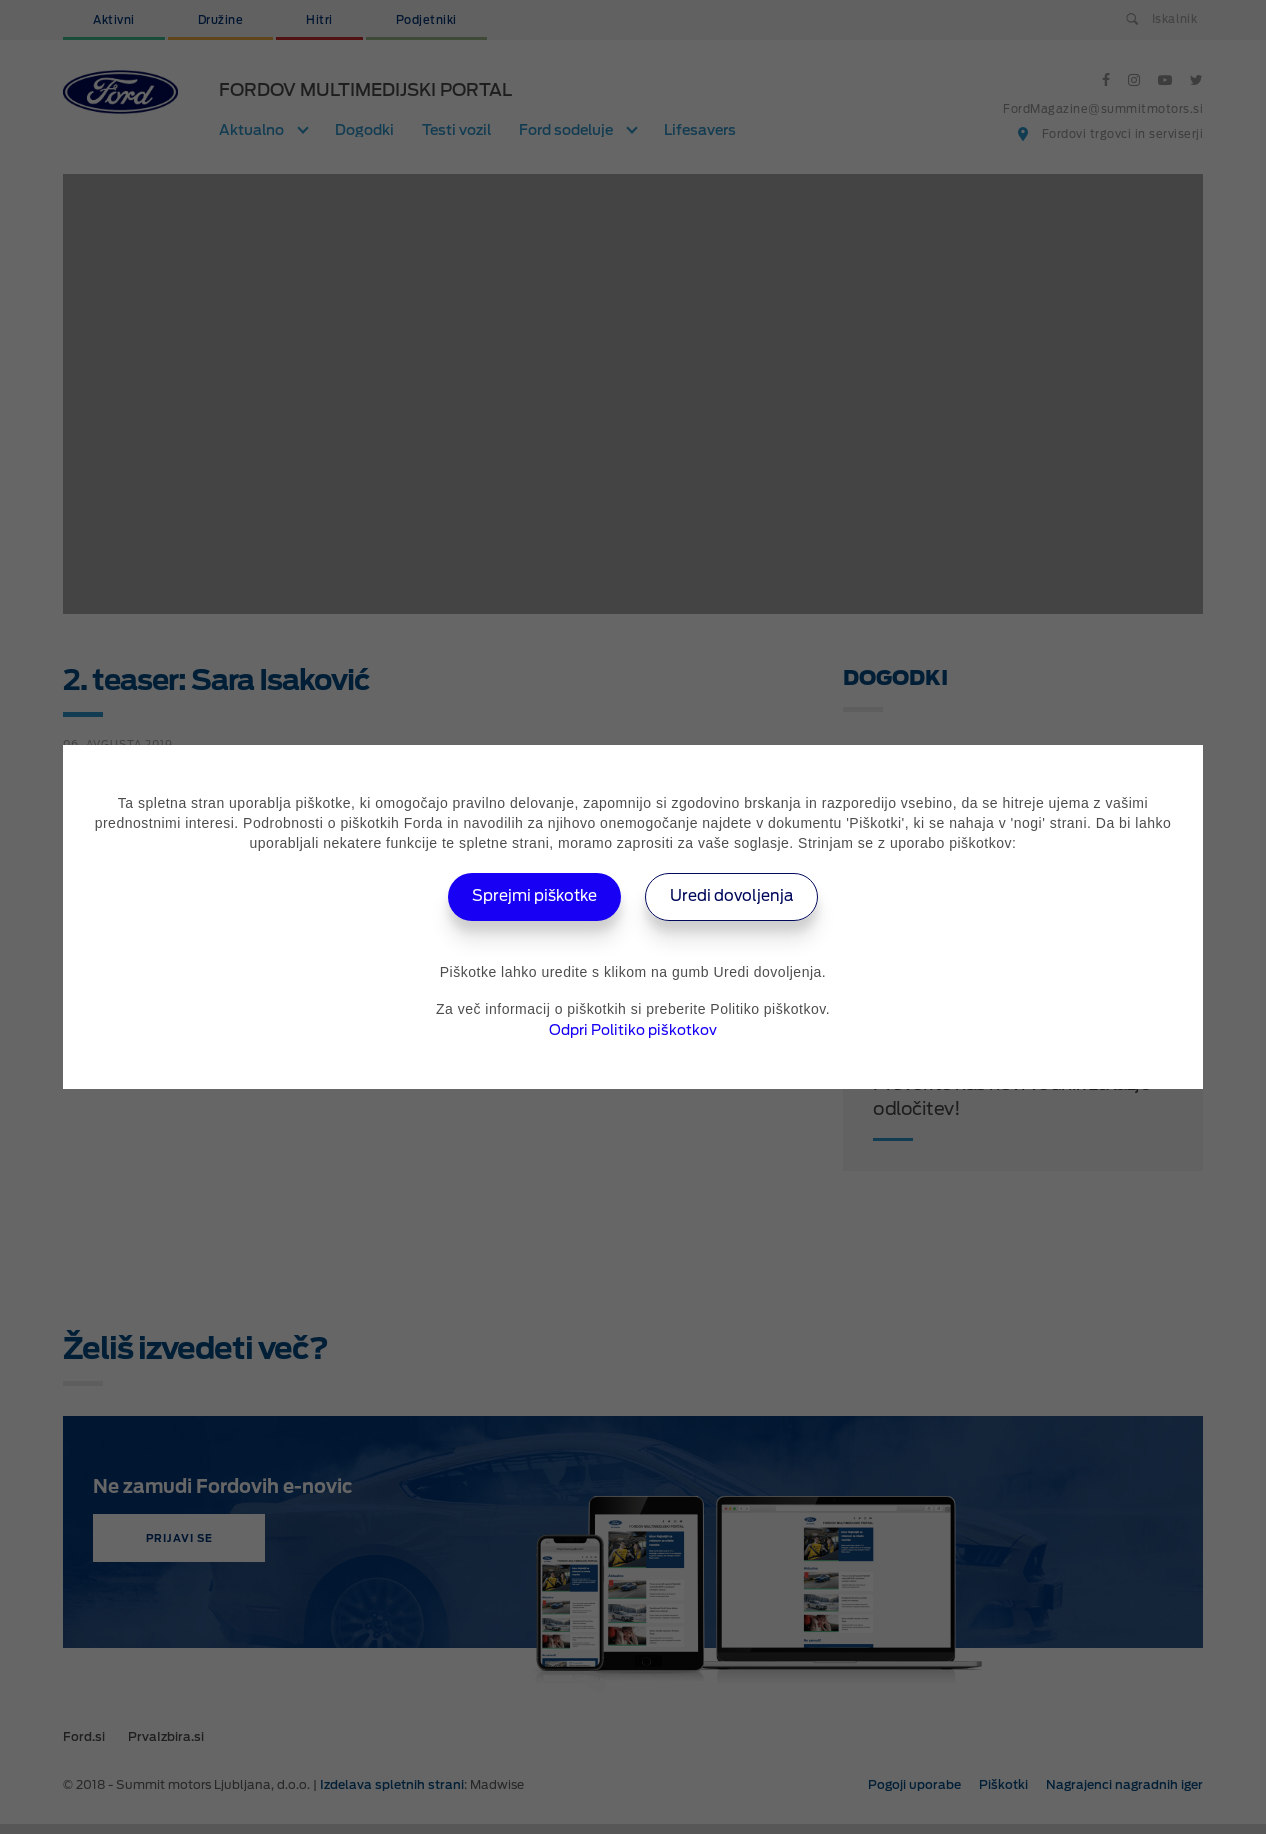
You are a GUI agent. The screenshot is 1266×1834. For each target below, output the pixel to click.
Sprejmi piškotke (529, 896)
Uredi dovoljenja (738, 896)
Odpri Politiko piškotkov (633, 1030)
